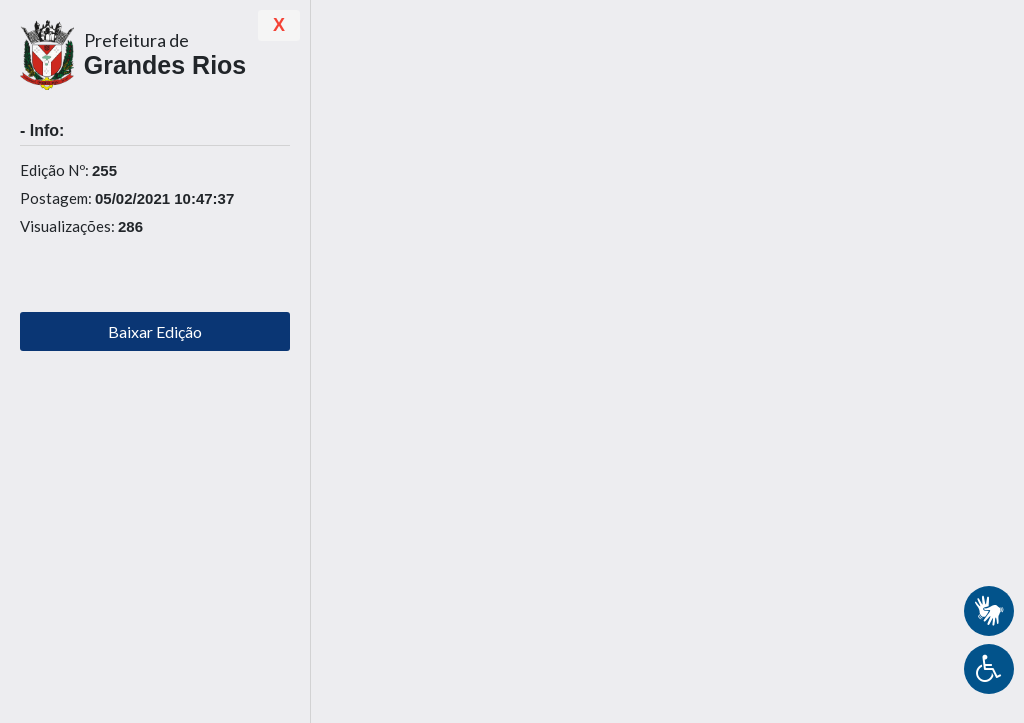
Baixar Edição (155, 331)
